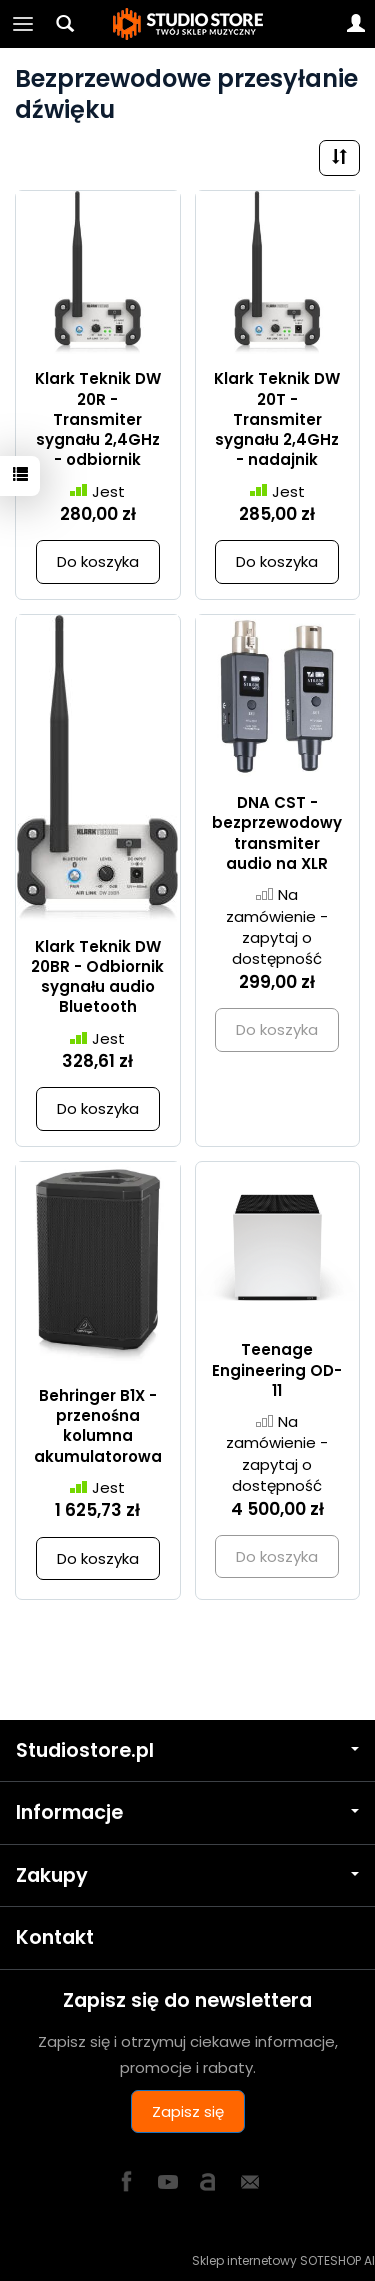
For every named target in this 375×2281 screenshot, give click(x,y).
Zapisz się (188, 2111)
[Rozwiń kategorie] (23, 24)
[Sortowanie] (339, 157)
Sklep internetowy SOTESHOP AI (283, 2260)
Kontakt (55, 1937)
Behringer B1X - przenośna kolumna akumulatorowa (98, 1426)
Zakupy (187, 1875)
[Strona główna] (188, 24)
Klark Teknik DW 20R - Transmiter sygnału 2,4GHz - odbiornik (98, 419)
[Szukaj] (65, 24)
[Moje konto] (356, 24)
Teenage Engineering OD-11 (277, 1370)
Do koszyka (98, 561)
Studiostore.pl (187, 1750)
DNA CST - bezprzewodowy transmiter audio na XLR (277, 833)
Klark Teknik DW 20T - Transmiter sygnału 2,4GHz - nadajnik (277, 419)
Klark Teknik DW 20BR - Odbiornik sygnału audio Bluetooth (97, 977)
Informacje (187, 1812)
